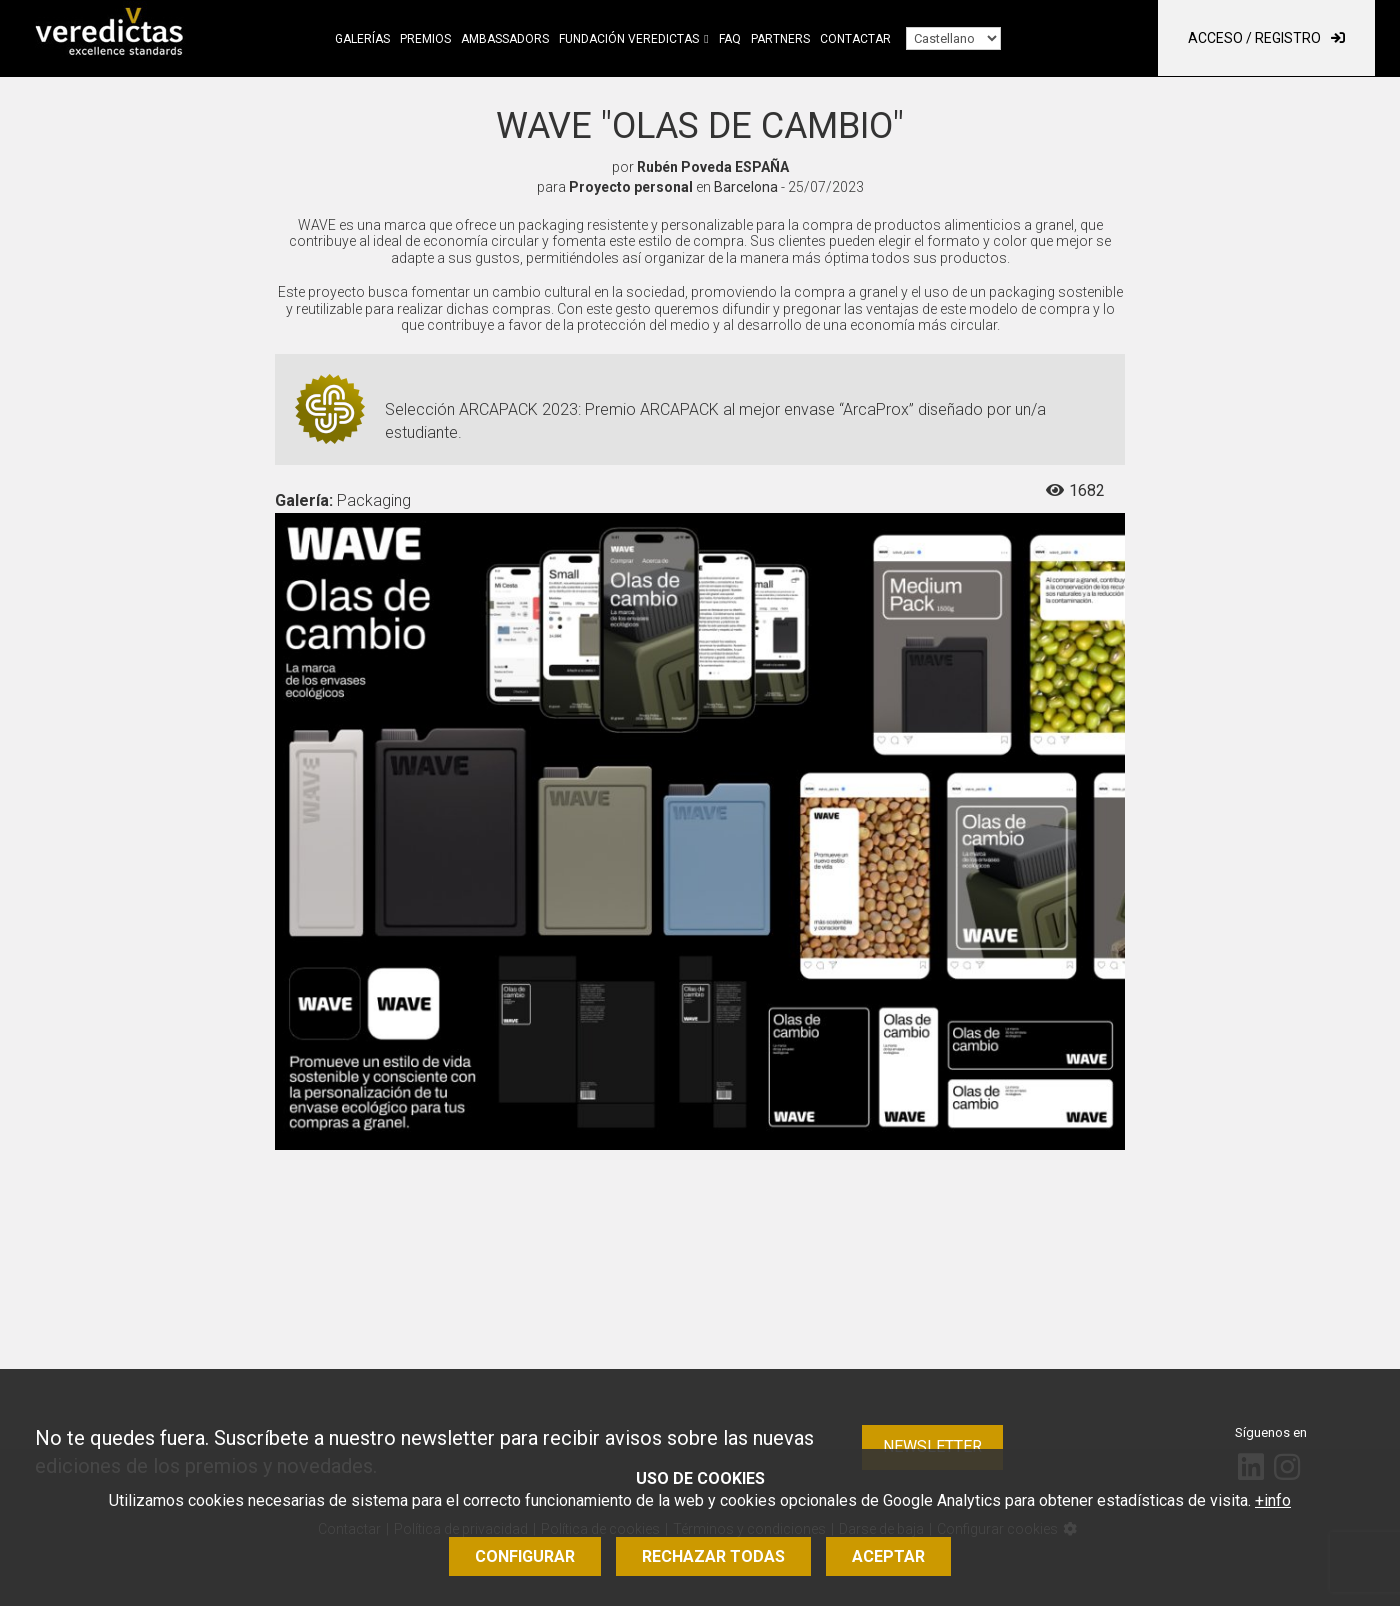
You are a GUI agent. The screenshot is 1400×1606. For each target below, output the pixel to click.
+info (1273, 1500)
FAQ (730, 39)
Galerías (362, 39)
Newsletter (932, 1446)
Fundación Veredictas (629, 39)
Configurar (525, 1556)
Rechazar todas (713, 1556)
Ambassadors (505, 39)
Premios (425, 39)
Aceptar (888, 1556)
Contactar (855, 39)
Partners (780, 39)
